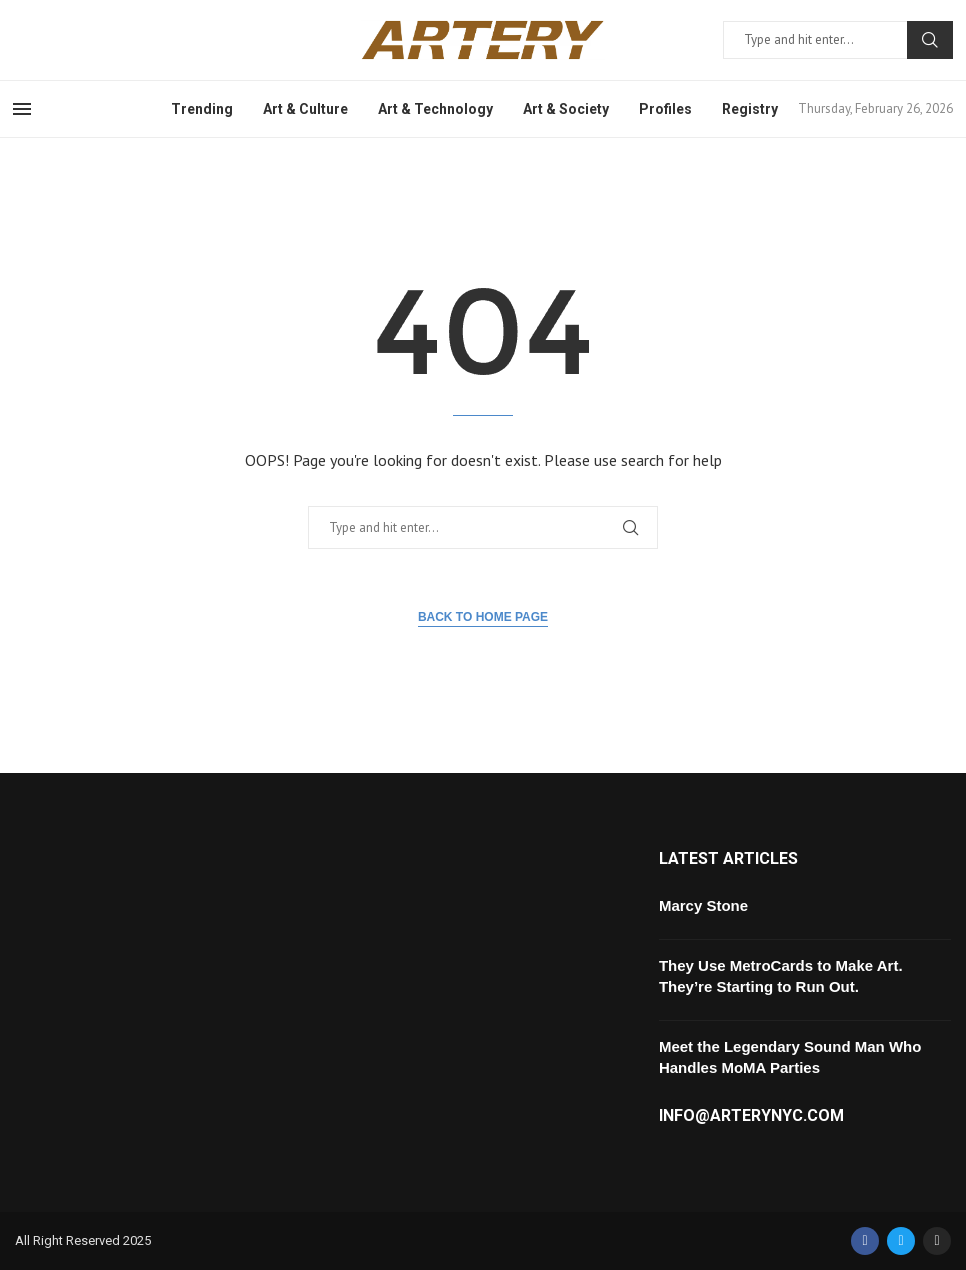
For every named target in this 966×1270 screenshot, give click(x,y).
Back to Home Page (483, 617)
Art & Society (566, 109)
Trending (202, 109)
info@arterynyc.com (751, 1116)
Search (930, 40)
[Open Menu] (22, 109)
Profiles (665, 109)
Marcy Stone (703, 905)
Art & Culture (305, 109)
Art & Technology (435, 109)
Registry (750, 109)
